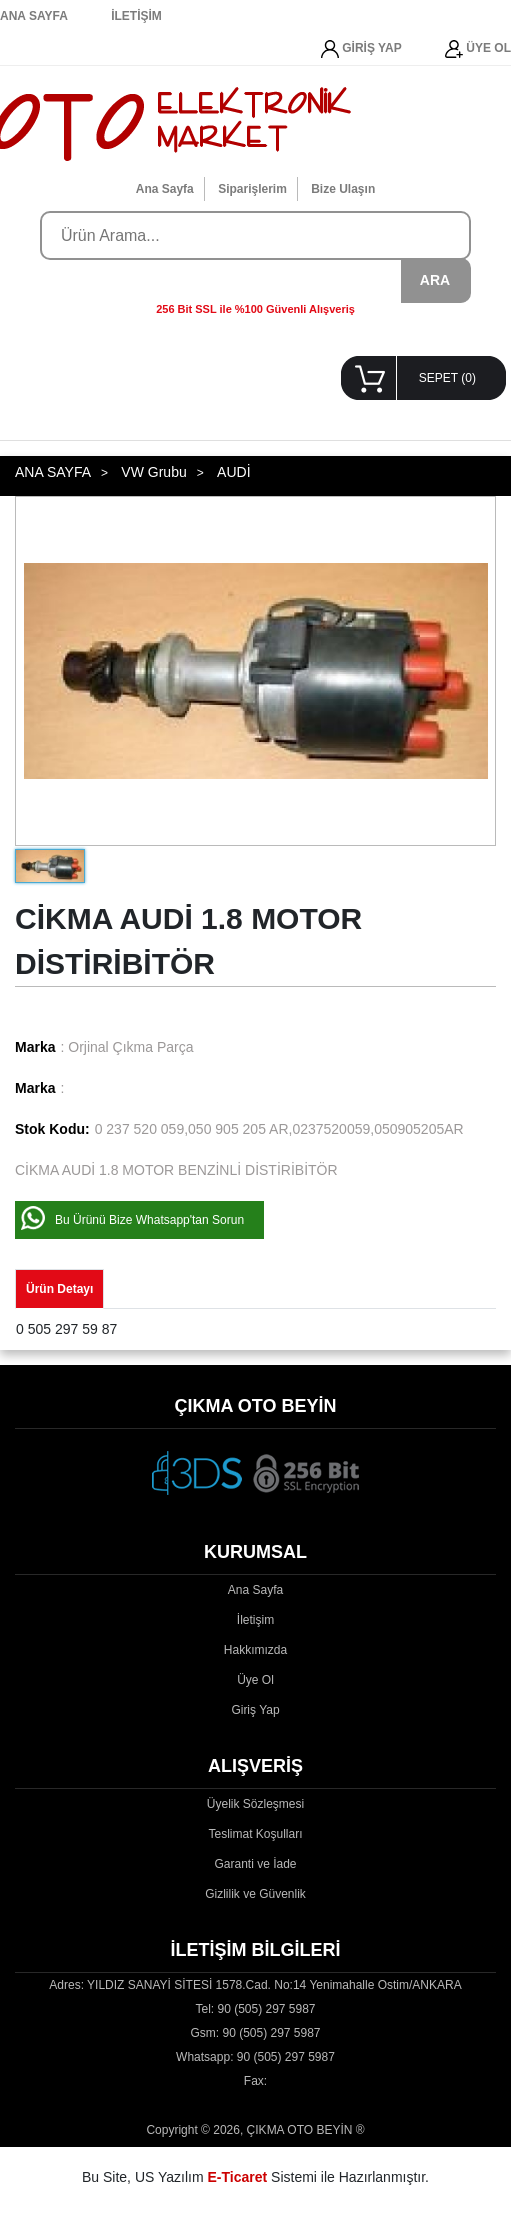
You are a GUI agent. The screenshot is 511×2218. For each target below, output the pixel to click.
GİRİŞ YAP (361, 49)
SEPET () (447, 378)
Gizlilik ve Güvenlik (255, 1894)
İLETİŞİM (136, 16)
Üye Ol (255, 1680)
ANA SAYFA (34, 16)
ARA (435, 280)
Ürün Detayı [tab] (59, 1289)
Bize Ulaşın (343, 189)
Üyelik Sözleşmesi (255, 1804)
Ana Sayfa (165, 189)
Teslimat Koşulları (255, 1834)
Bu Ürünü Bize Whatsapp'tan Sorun (149, 1220)
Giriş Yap (255, 1710)
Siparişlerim (252, 189)
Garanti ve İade (255, 1864)
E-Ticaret (238, 2177)
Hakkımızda (255, 1650)
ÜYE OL (478, 49)
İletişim (255, 1620)
